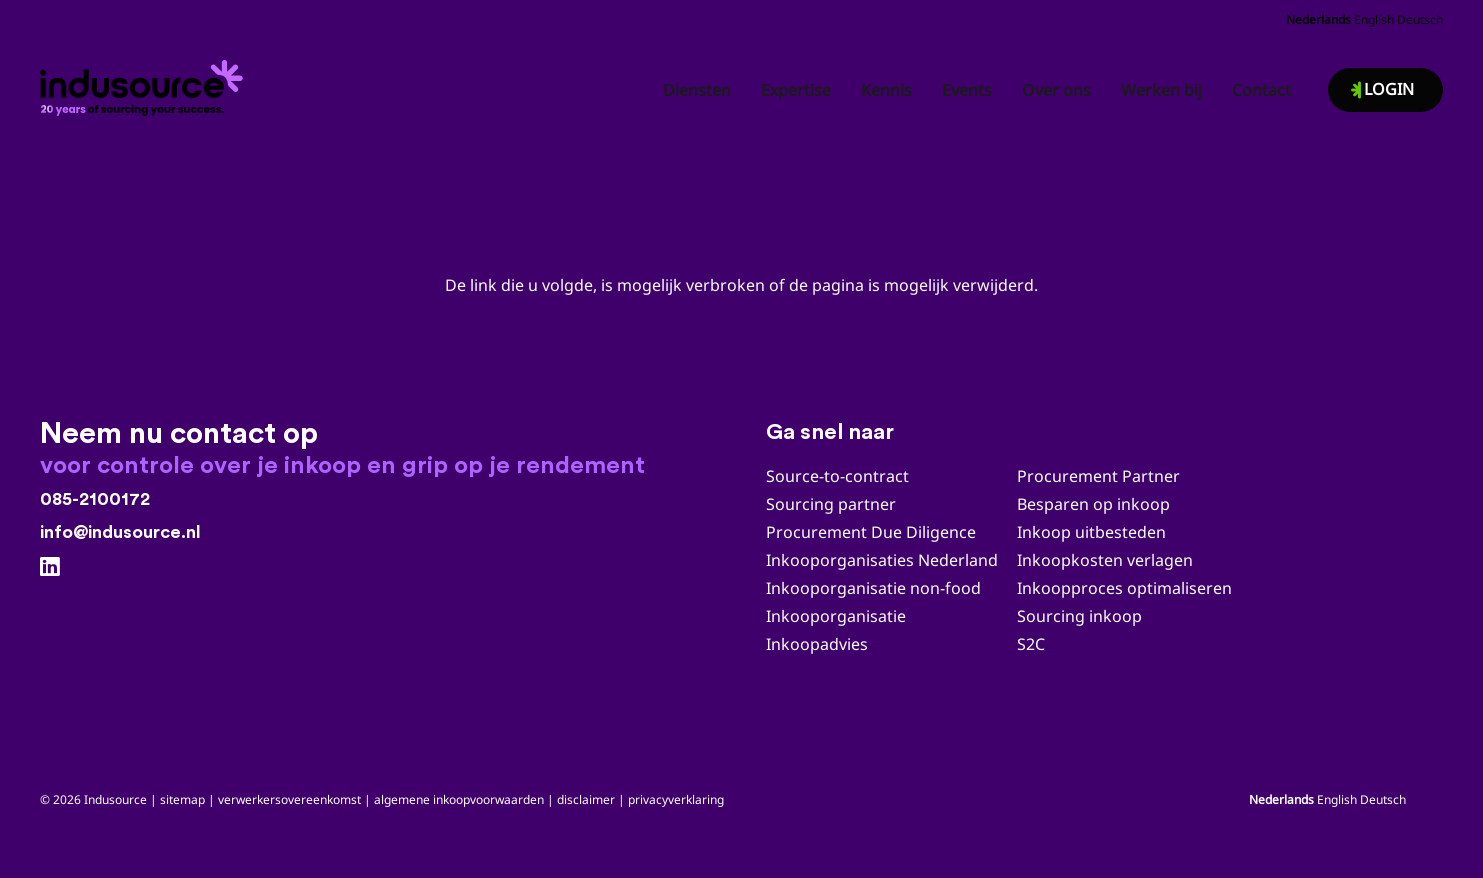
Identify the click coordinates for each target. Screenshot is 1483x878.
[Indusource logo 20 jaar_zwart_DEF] (145, 82)
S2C (1031, 644)
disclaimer (586, 799)
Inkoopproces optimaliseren (1124, 588)
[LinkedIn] (50, 567)
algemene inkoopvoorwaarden (459, 799)
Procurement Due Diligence (871, 532)
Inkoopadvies (817, 644)
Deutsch (1420, 19)
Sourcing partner (831, 504)
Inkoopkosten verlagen (1105, 560)
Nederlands (1318, 19)
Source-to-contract (837, 476)
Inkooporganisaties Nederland (882, 560)
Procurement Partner (1098, 476)
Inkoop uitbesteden (1091, 532)
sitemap (182, 799)
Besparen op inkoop (1093, 504)
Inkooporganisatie (836, 616)
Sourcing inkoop (1081, 616)
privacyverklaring (676, 799)
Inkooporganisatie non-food (873, 588)
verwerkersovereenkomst (289, 799)
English (1374, 19)
